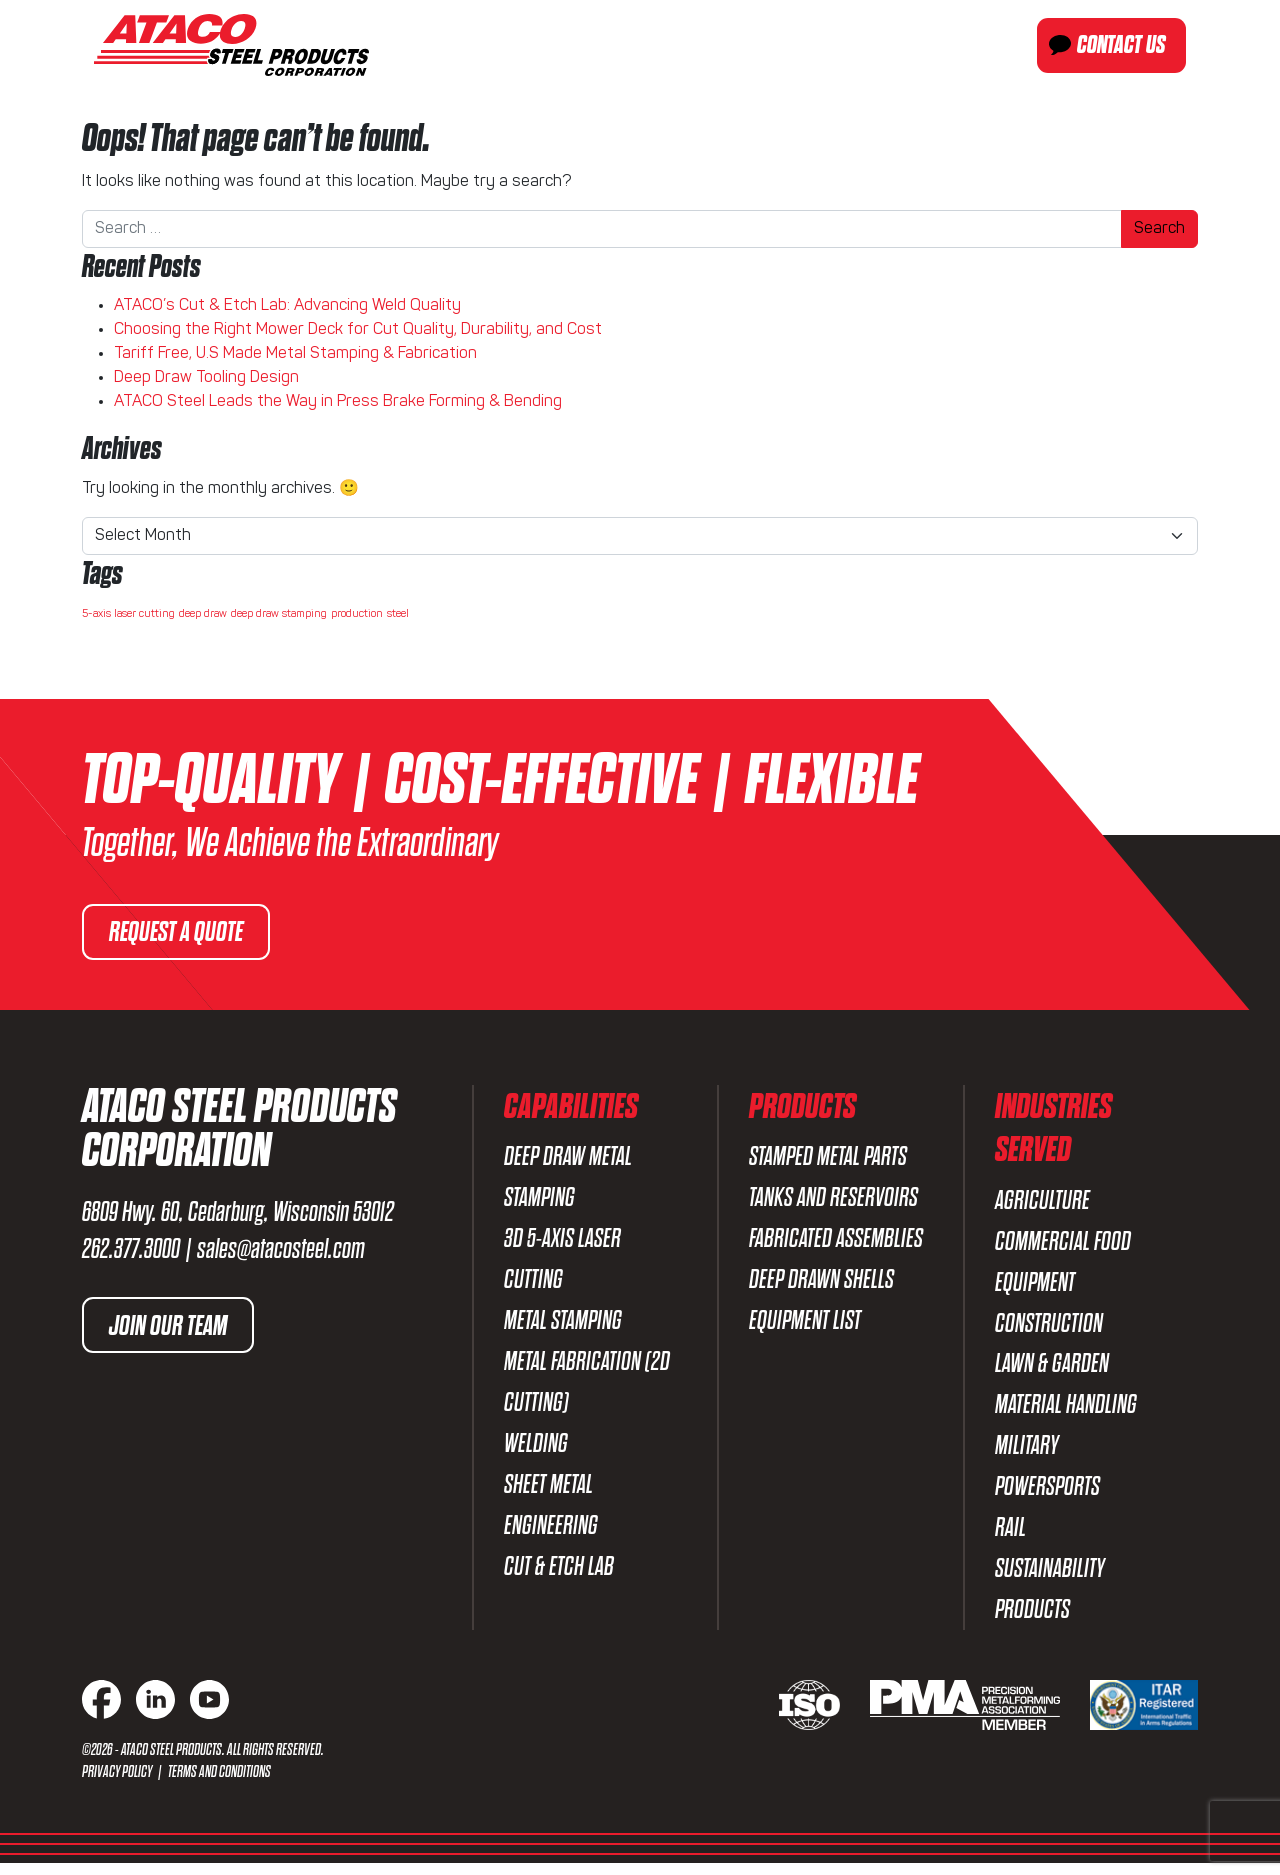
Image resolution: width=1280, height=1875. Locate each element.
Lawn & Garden (1052, 1368)
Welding (536, 1450)
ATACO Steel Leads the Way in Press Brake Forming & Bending (338, 402)
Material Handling (1066, 1410)
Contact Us (1121, 45)
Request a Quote (178, 932)
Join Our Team (170, 1325)
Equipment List (805, 1324)
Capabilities (666, 45)
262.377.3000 (131, 1248)
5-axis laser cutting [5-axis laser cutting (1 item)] (128, 614)
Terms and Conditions (219, 1783)
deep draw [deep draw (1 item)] (203, 614)
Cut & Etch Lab (559, 1576)
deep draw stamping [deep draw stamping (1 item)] (279, 614)
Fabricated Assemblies (836, 1240)
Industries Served (938, 45)
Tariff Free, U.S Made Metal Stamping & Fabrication (295, 354)
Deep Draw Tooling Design (206, 378)
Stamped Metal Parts (828, 1156)
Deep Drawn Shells (821, 1282)
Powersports (1047, 1494)
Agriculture (1042, 1200)
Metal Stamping (563, 1324)
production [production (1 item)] (357, 614)
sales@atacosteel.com (281, 1248)
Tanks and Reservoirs (833, 1198)
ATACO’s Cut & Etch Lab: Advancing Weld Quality (287, 306)
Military (1027, 1452)
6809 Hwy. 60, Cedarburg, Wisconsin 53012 (238, 1211)
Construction (1049, 1326)
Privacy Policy (118, 1783)
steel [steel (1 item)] (398, 614)
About (558, 45)
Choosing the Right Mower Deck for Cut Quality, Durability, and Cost (358, 330)
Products (790, 45)
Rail (1010, 1536)
